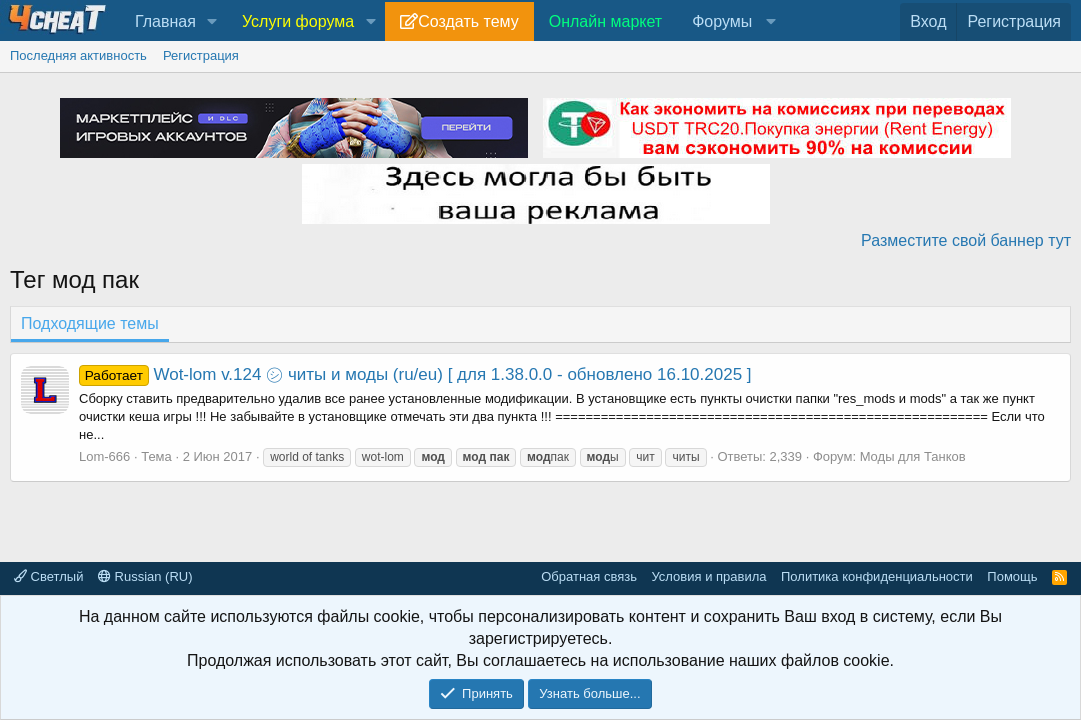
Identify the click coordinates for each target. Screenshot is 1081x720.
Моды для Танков (913, 456)
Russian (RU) (145, 576)
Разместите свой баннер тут (966, 240)
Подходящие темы (90, 323)
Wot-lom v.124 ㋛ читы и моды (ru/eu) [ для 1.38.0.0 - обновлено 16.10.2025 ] (415, 374)
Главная (165, 21)
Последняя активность (78, 55)
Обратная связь (589, 576)
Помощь (1012, 576)
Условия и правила (708, 576)
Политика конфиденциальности (877, 576)
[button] (212, 22)
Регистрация (201, 55)
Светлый (48, 576)
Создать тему (468, 21)
